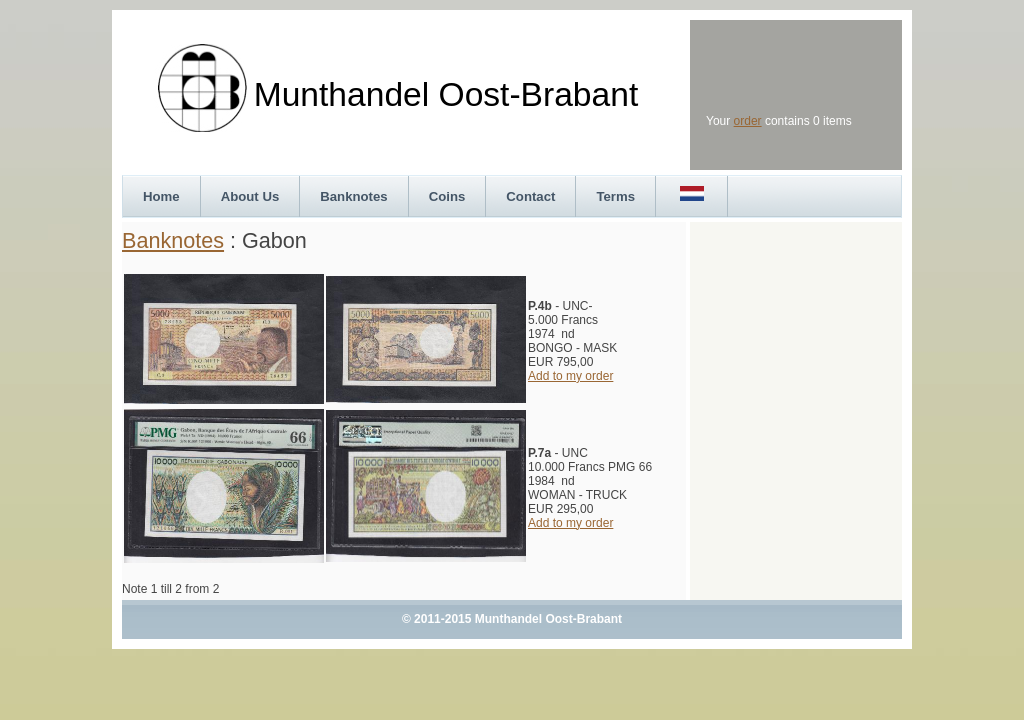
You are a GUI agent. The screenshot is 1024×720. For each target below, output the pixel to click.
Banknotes (353, 196)
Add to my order (570, 376)
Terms (615, 196)
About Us (250, 196)
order (748, 121)
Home (161, 196)
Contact (530, 196)
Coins (447, 196)
